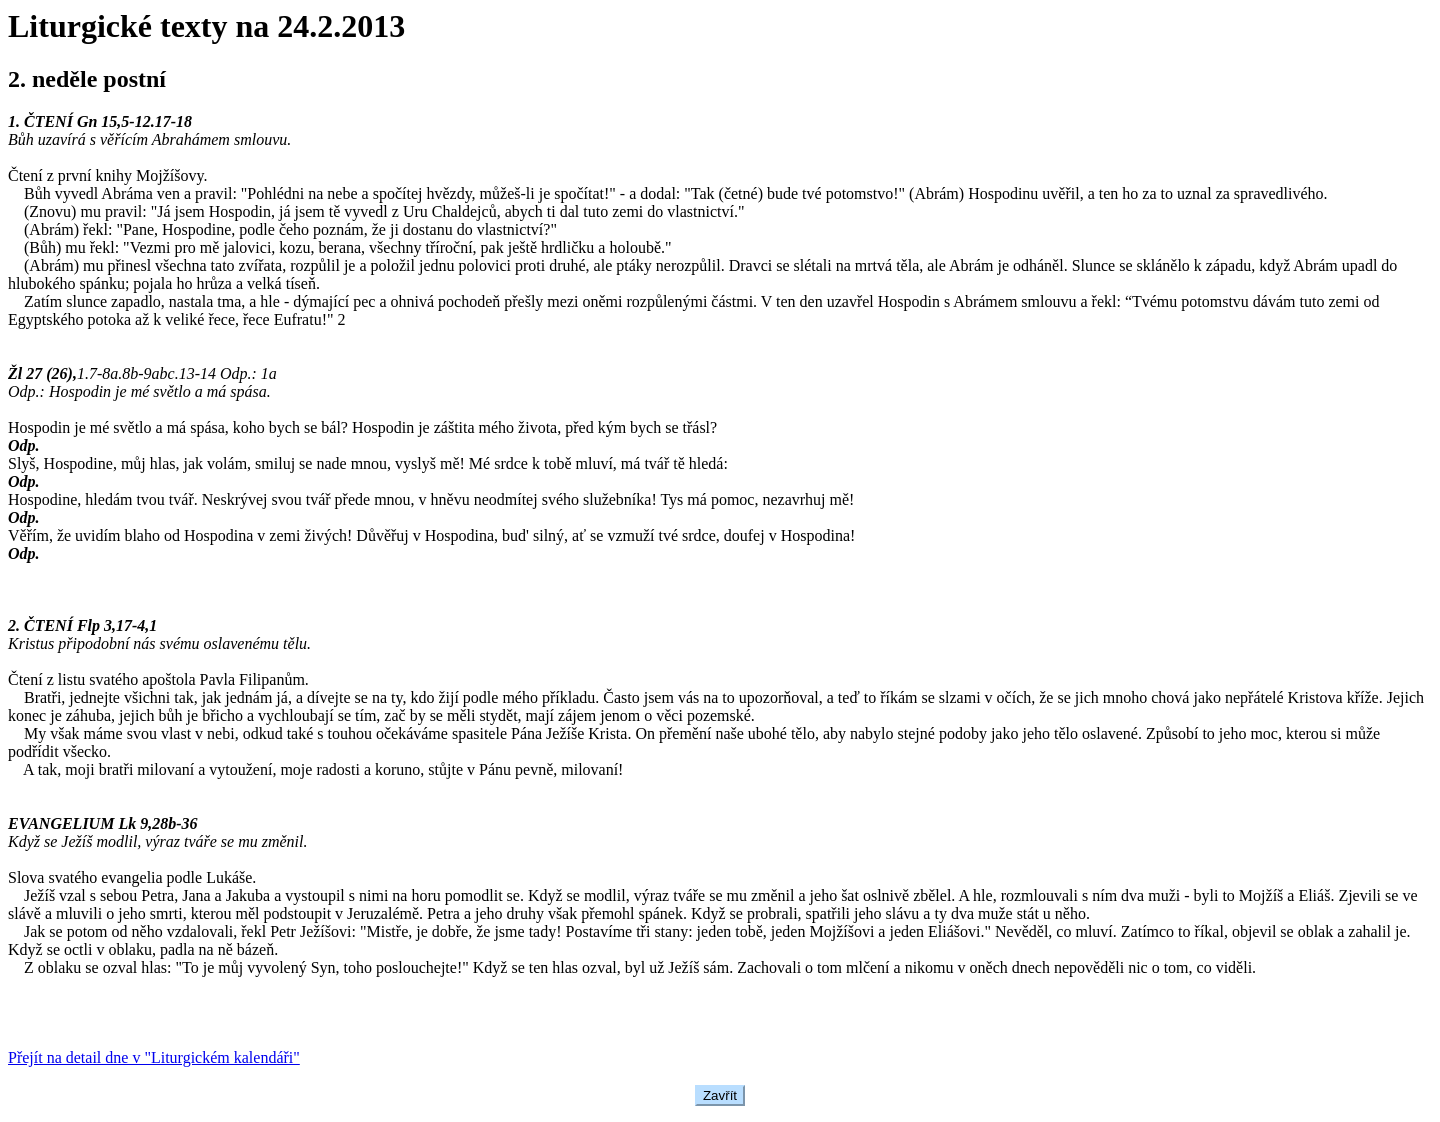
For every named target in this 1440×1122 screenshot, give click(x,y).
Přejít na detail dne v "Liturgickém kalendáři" (154, 1057)
